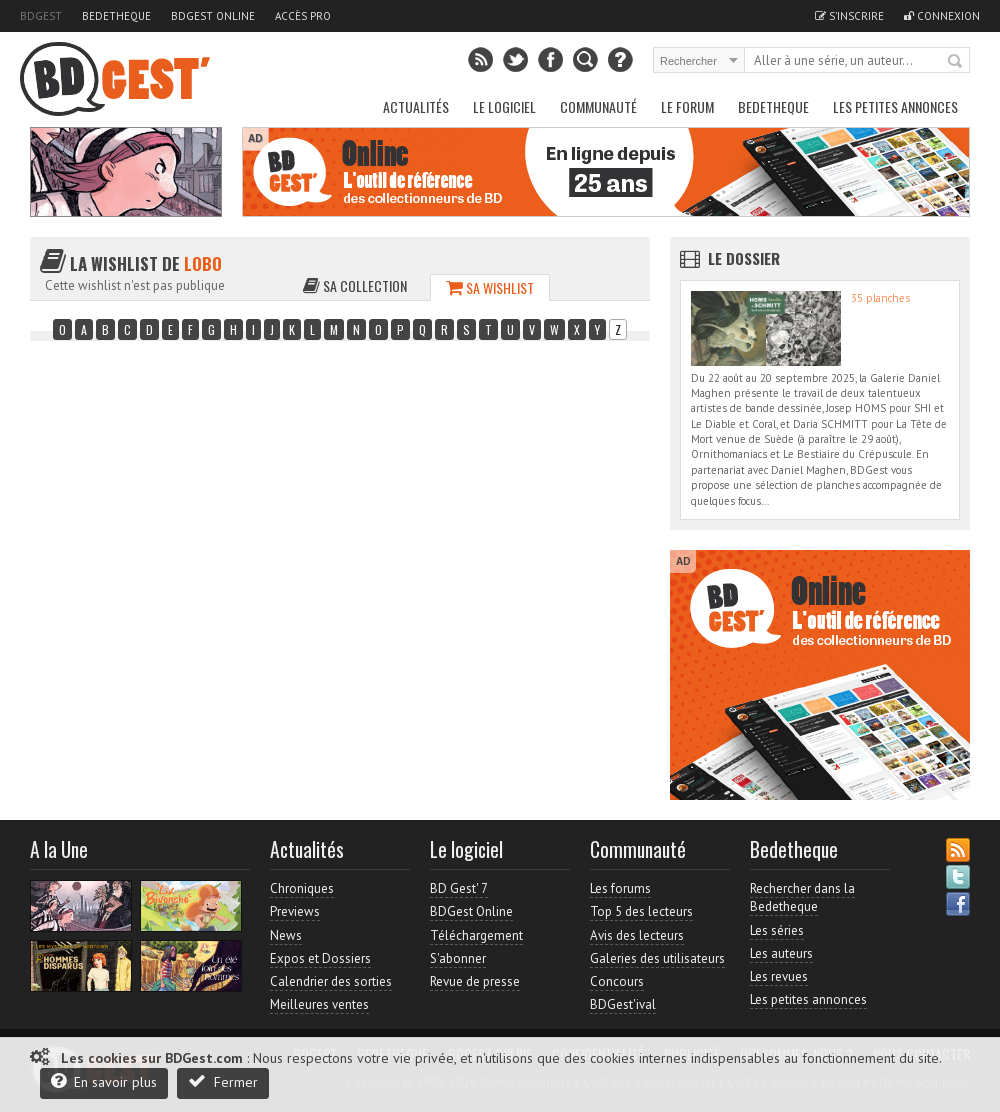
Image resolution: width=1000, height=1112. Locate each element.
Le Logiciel (504, 106)
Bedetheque (116, 16)
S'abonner (458, 958)
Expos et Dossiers (320, 958)
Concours (617, 981)
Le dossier (744, 258)
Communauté (598, 106)
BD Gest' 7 (459, 888)
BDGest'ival (623, 1004)
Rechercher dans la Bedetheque (802, 897)
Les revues (779, 976)
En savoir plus (104, 1081)
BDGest (41, 16)
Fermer (223, 1081)
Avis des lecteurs (637, 935)
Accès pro (303, 16)
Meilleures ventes (319, 1004)
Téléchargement (476, 935)
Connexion (942, 16)
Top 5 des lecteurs (641, 911)
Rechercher (956, 62)
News (286, 935)
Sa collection (355, 285)
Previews (295, 911)
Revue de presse (475, 981)
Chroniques (302, 888)
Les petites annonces (895, 106)
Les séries (777, 930)
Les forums (620, 888)
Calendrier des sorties (331, 981)
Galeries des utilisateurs (657, 958)
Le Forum (687, 106)
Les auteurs (781, 953)
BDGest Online (213, 16)
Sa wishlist (490, 287)
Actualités (416, 106)
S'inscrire (849, 16)
